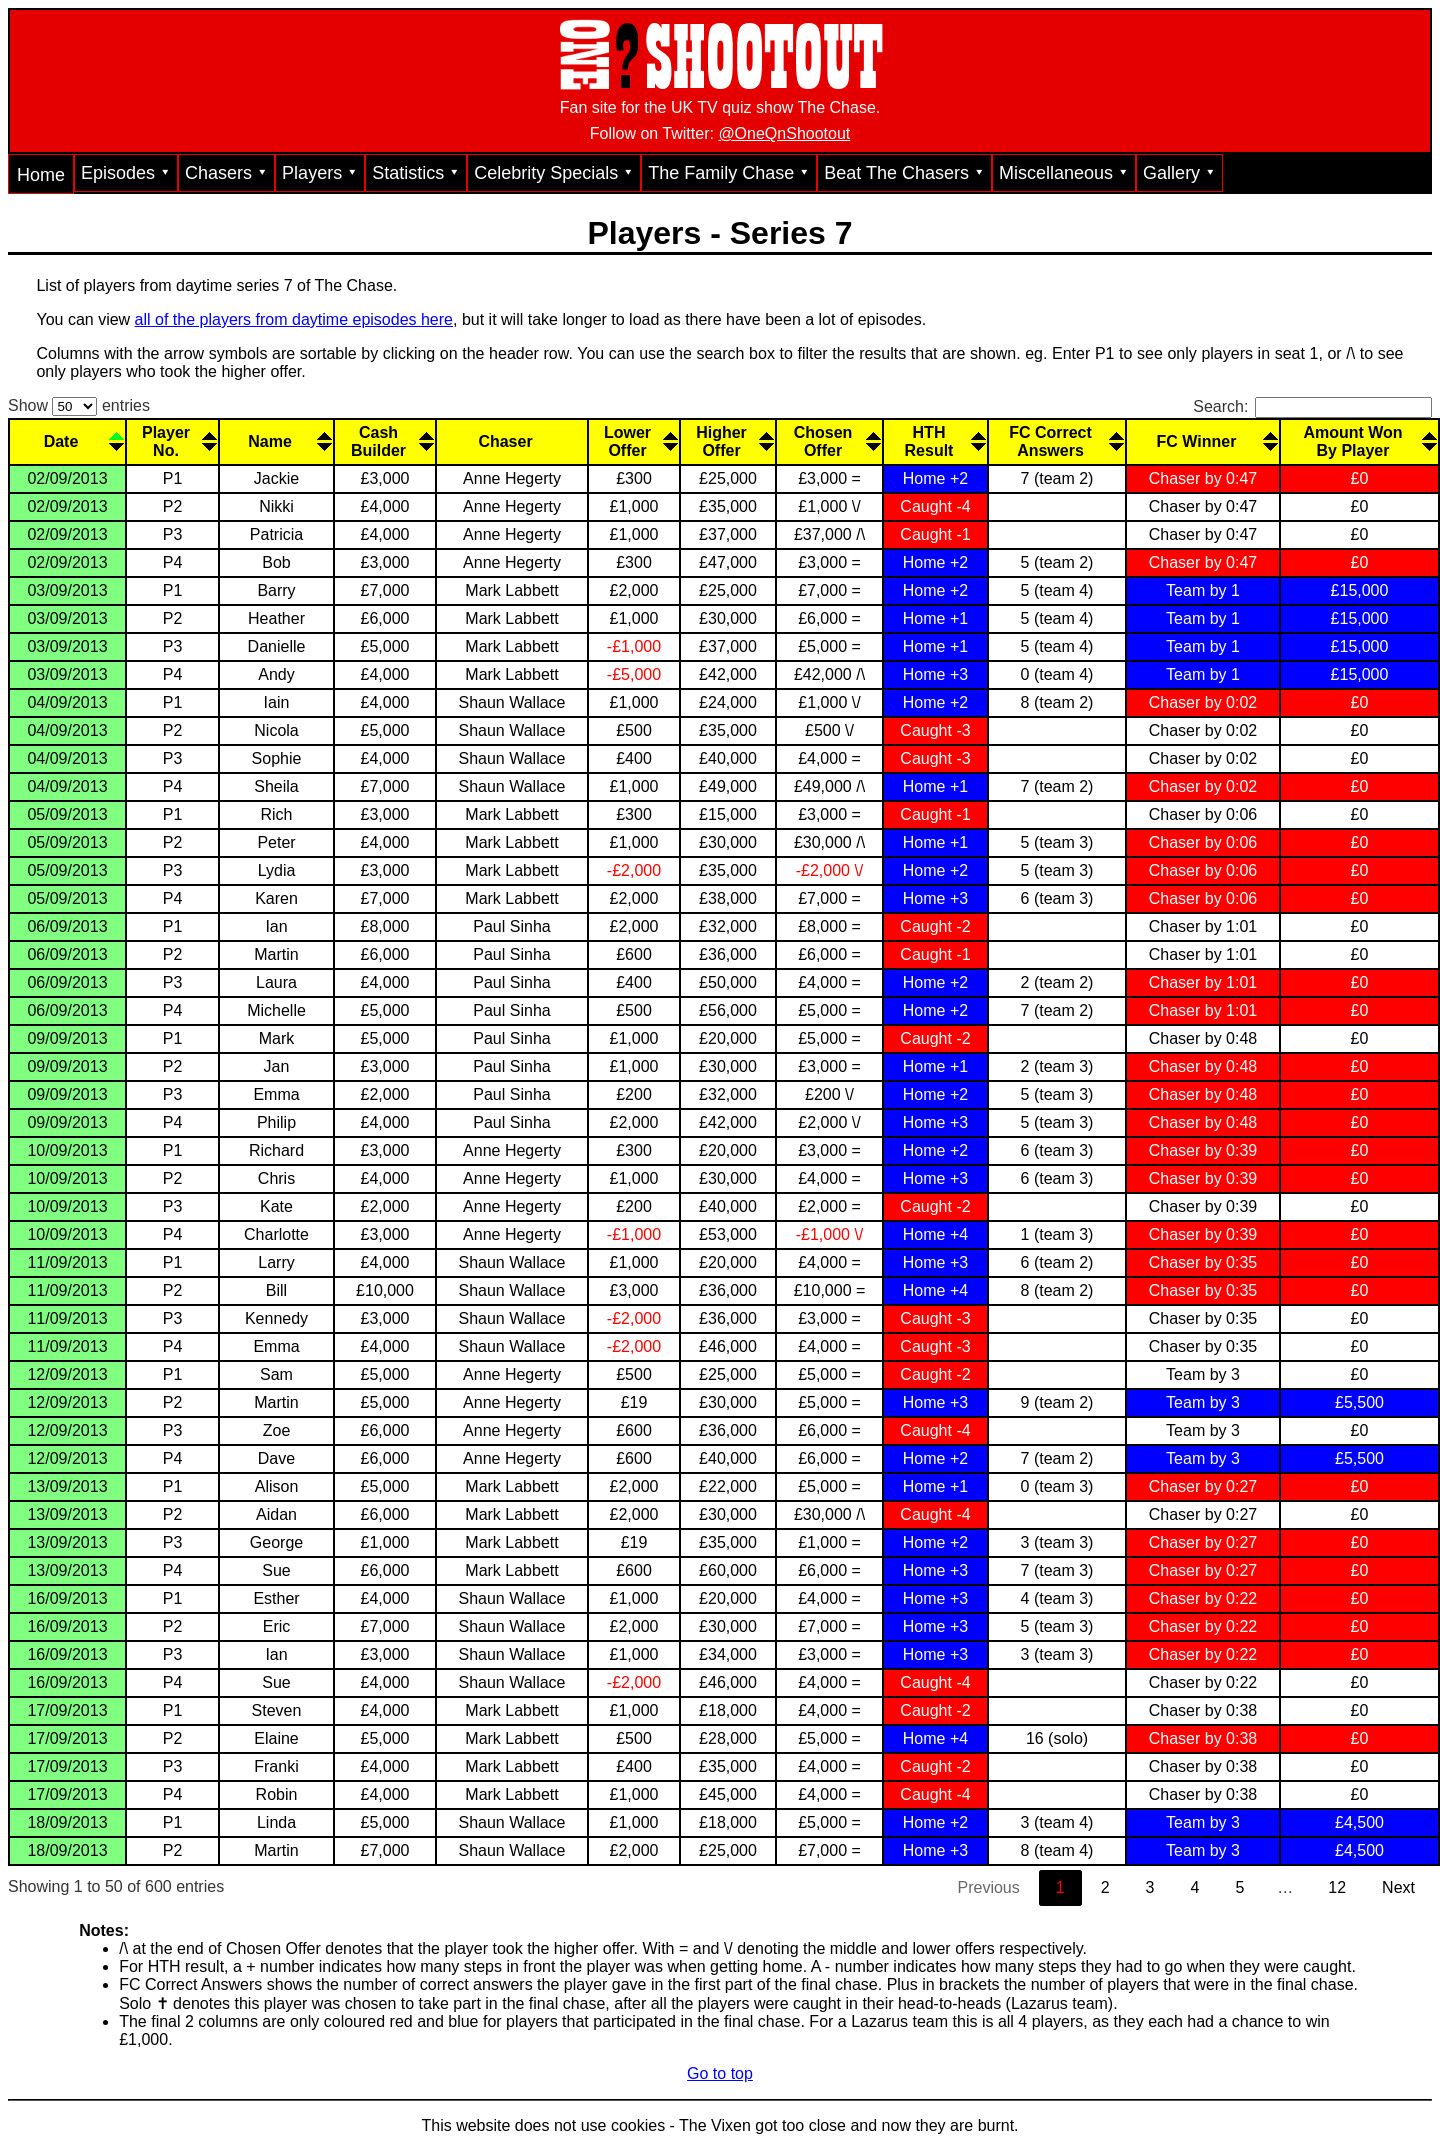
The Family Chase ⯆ (729, 173)
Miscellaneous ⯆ (1064, 173)
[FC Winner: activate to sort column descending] (1202, 441)
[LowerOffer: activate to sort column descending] (633, 441)
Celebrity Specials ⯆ (554, 173)
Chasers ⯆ (226, 173)
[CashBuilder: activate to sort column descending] (384, 441)
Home (41, 175)
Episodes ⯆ (126, 173)
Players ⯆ (320, 173)
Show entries (79, 405)
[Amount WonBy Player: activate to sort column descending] (1358, 441)
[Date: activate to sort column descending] (66, 441)
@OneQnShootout (784, 133)
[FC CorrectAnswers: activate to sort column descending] (1056, 441)
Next (1398, 1887)
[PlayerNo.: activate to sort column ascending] (171, 441)
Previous (989, 1887)
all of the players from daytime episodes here (294, 319)
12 (1337, 1887)
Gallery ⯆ (1179, 173)
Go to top (720, 2073)
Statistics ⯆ (416, 173)
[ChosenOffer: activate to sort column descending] (828, 441)
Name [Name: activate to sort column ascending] (270, 441)
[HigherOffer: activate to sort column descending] (727, 441)
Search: (1312, 406)
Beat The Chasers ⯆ (904, 173)
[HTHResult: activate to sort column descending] (934, 441)
